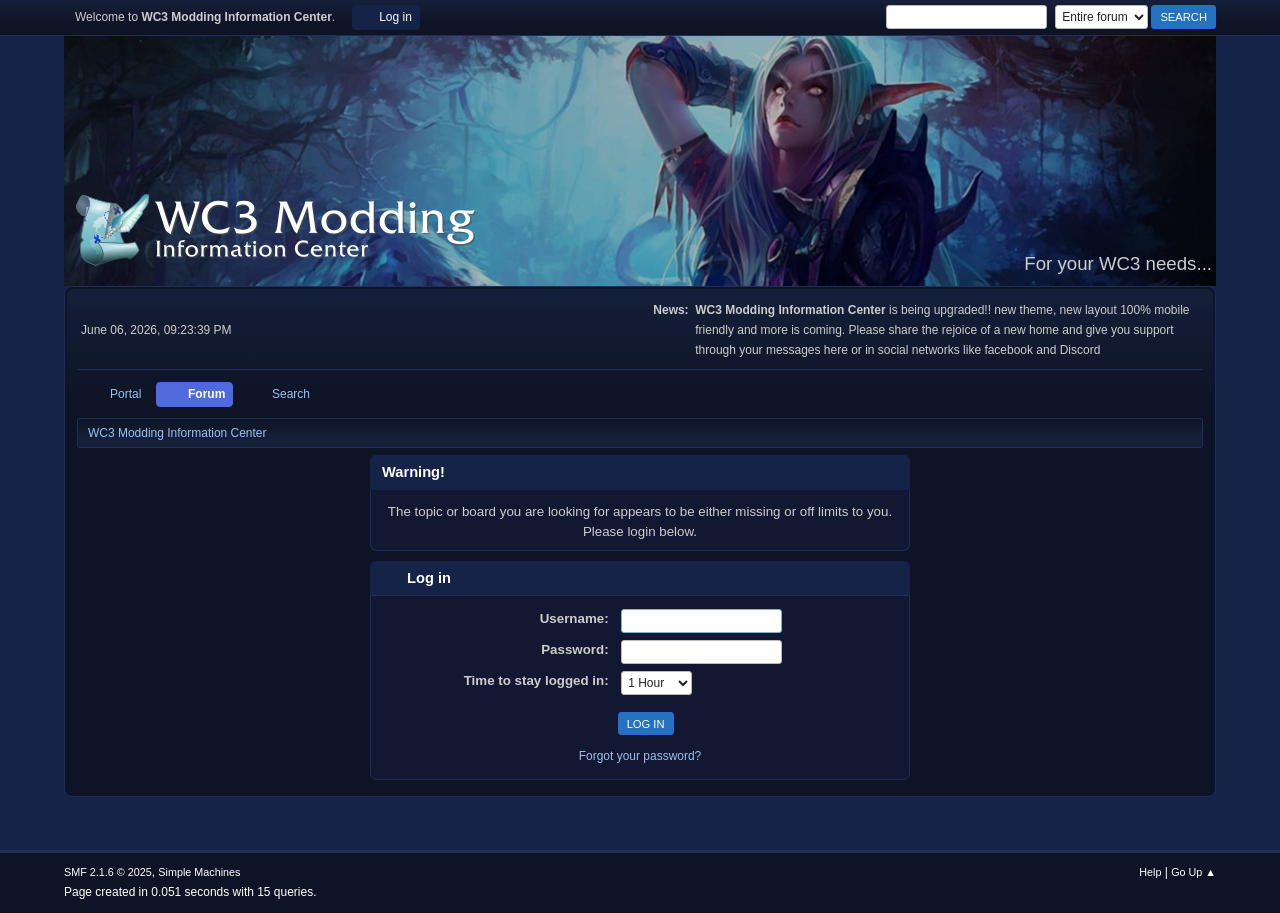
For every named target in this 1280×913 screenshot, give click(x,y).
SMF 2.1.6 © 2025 (108, 872)
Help (1150, 872)
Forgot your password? (640, 756)
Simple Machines (199, 872)
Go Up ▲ (1193, 872)
